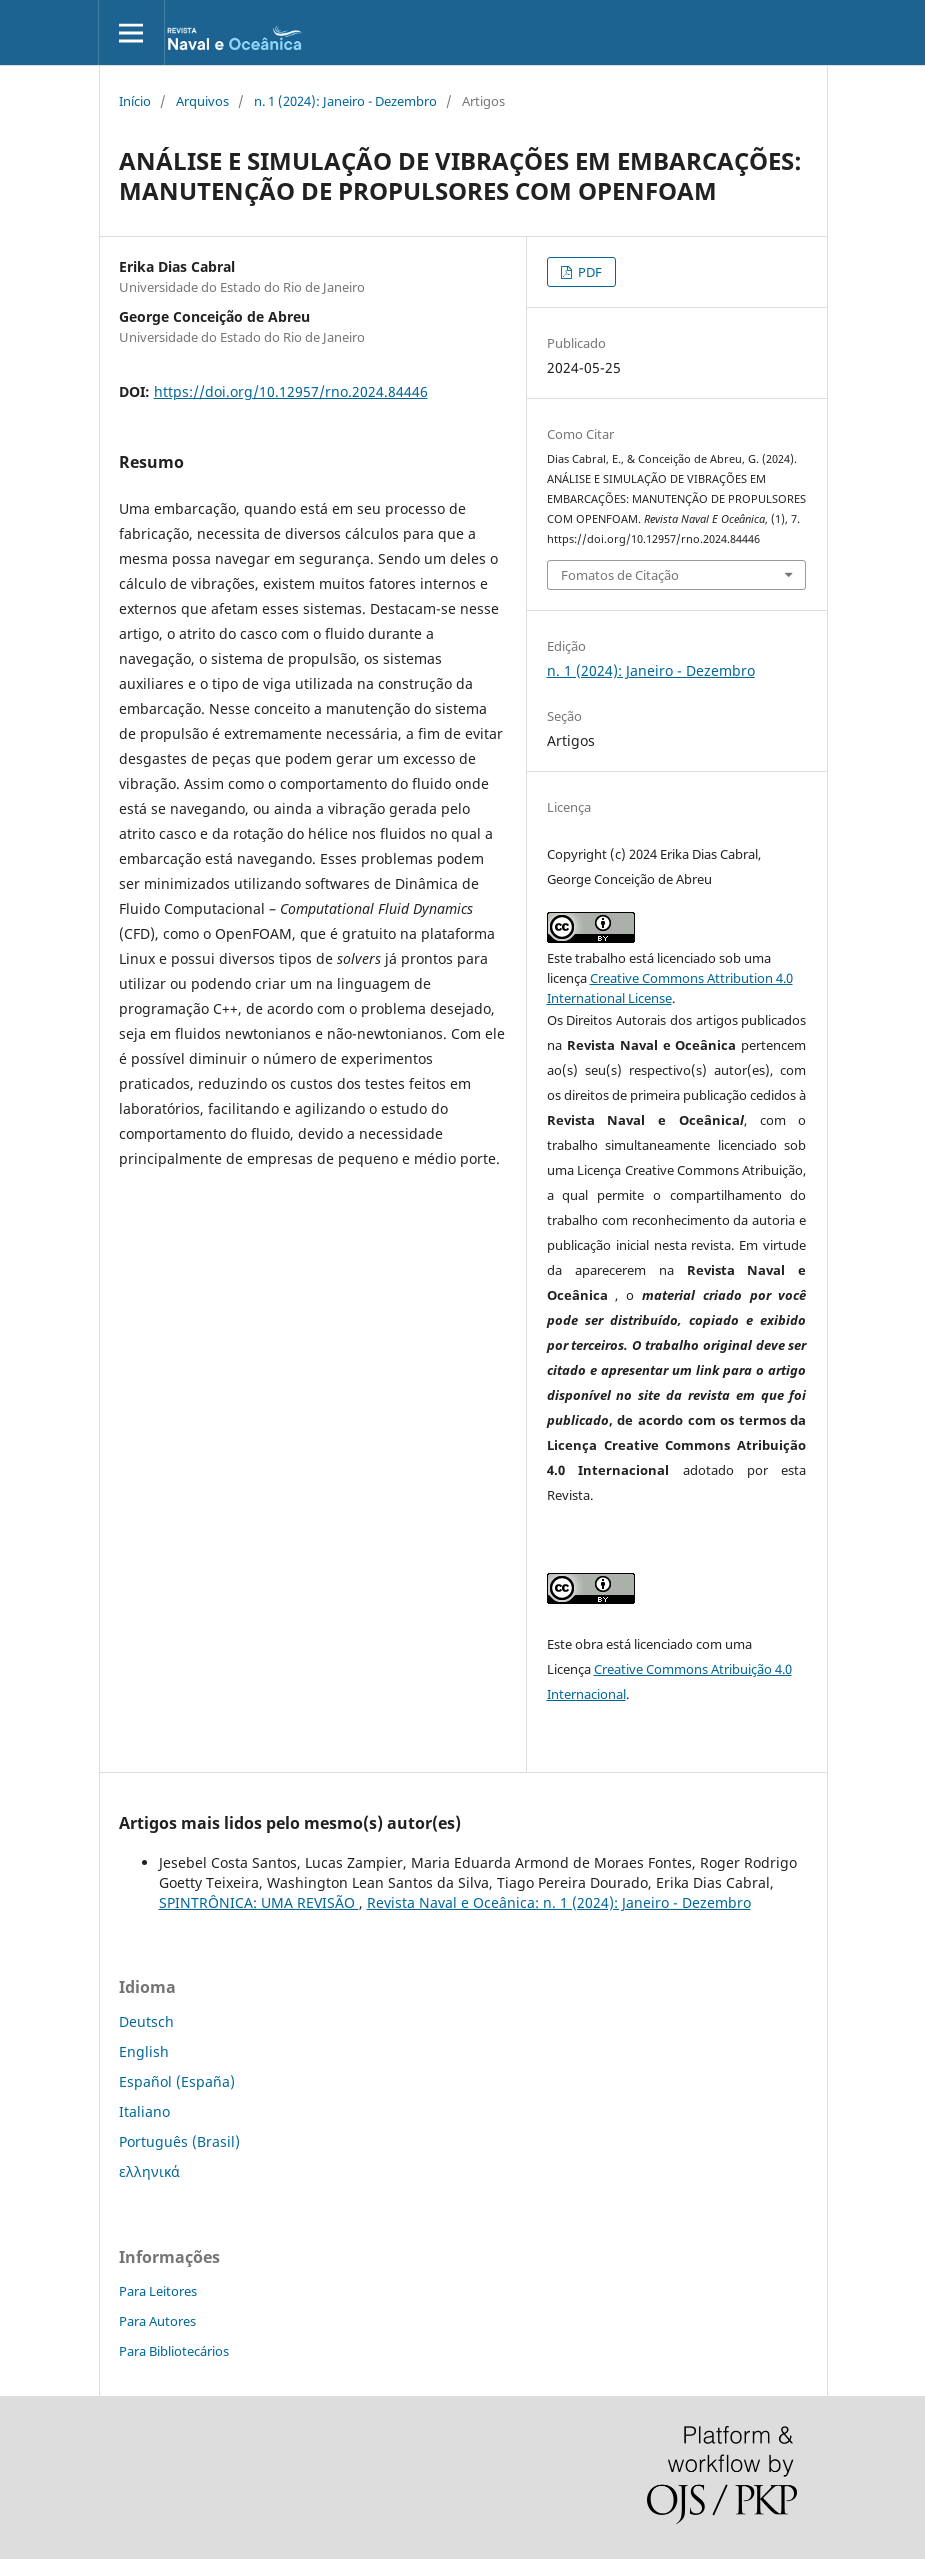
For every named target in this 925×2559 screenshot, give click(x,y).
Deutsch (146, 2021)
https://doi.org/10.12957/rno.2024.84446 (291, 391)
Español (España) (177, 2081)
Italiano (144, 2111)
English (144, 2051)
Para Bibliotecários (174, 2351)
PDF (588, 272)
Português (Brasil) (179, 2141)
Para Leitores (158, 2291)
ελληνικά (149, 2171)
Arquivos (202, 101)
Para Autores (157, 2321)
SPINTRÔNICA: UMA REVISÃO (259, 1902)
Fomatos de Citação (620, 575)
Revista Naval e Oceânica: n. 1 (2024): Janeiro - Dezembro (559, 1902)
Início (135, 101)
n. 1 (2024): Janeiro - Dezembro (345, 101)
